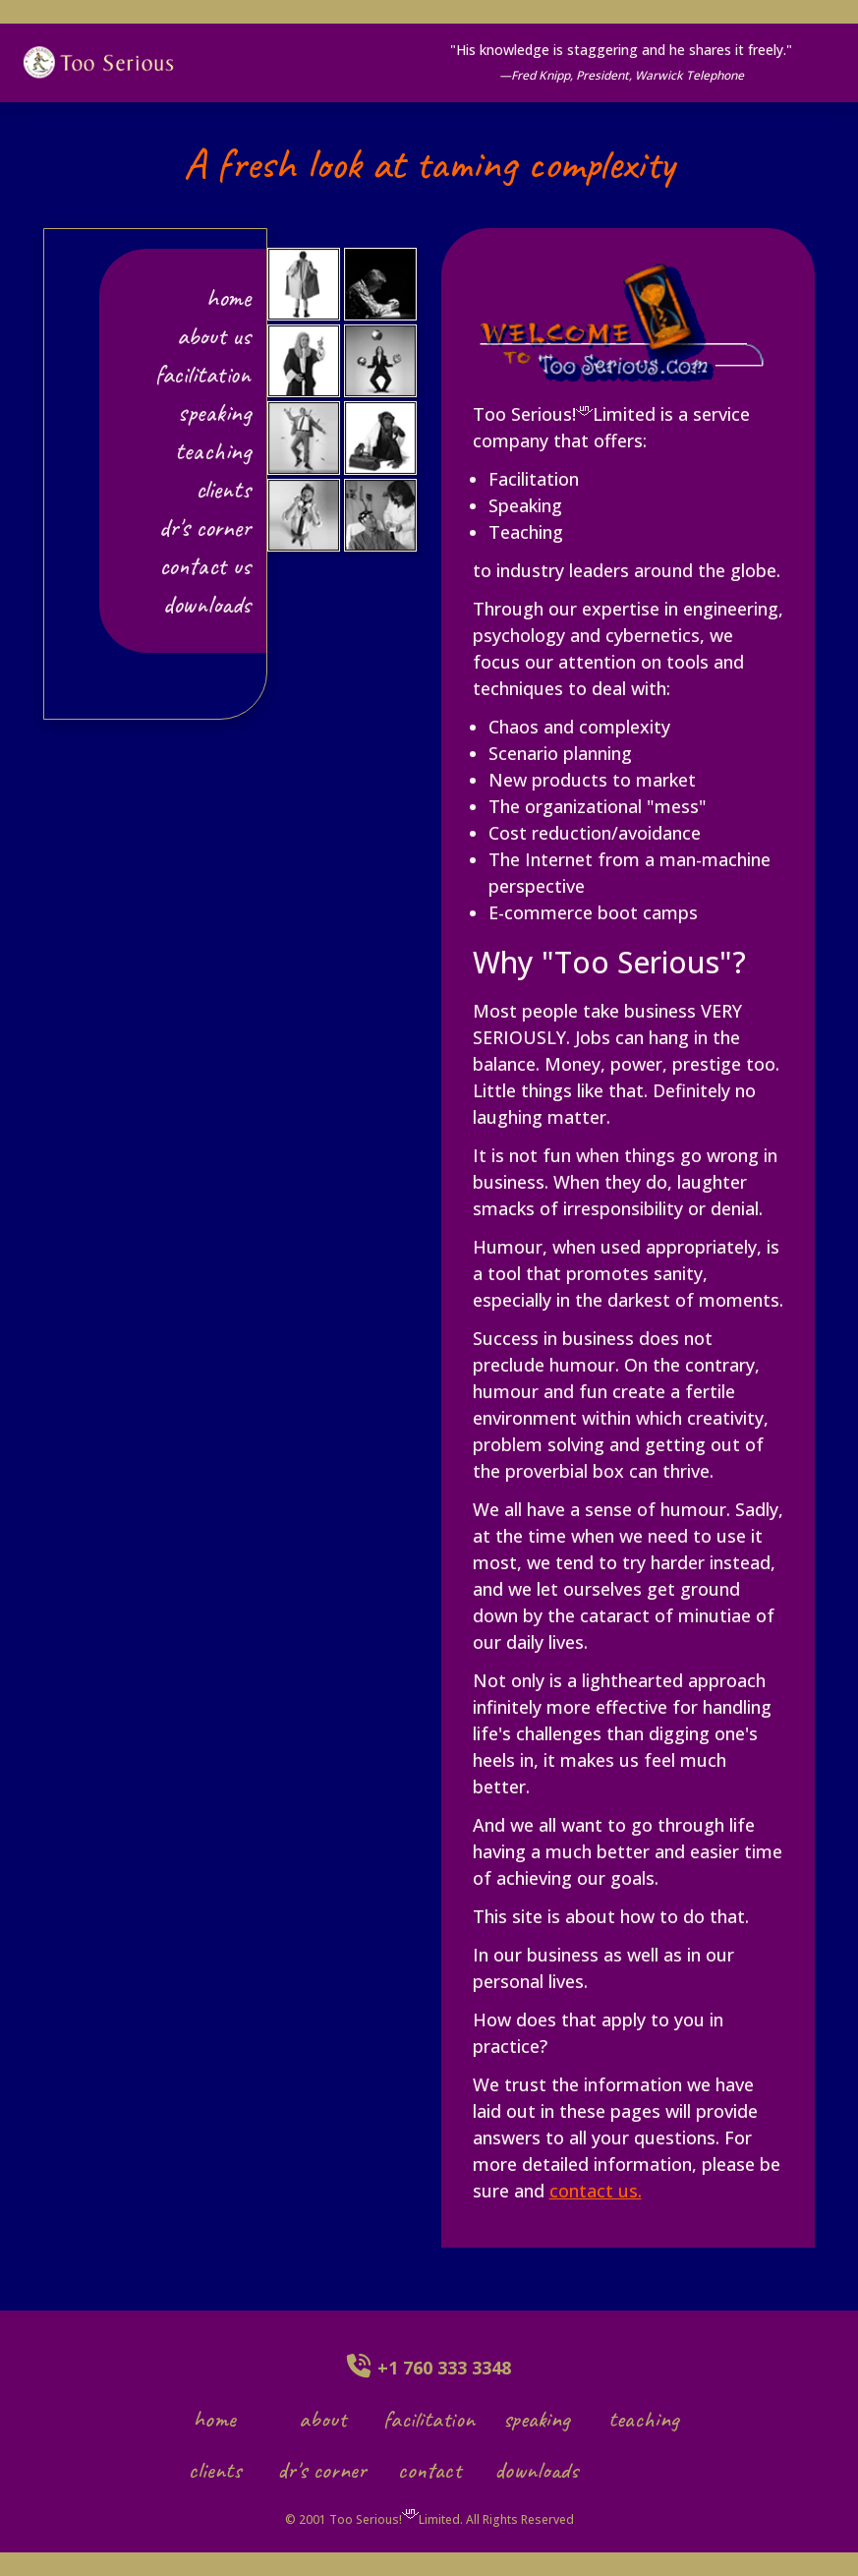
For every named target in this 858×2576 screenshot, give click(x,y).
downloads (207, 604)
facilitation (203, 374)
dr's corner (205, 527)
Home (228, 297)
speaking (214, 412)
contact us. (595, 2190)
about (322, 2418)
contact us (205, 566)
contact (429, 2470)
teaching (213, 451)
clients (223, 489)
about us (214, 336)
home (215, 2418)
